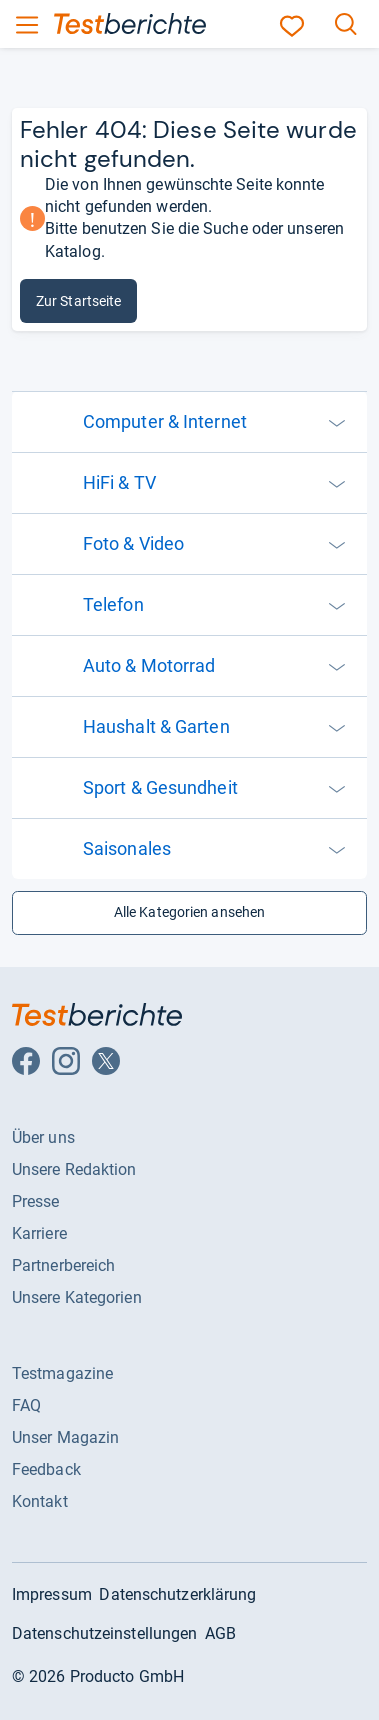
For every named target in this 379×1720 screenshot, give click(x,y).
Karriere (39, 1233)
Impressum (52, 1594)
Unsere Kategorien (77, 1297)
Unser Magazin (65, 1437)
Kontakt (40, 1501)
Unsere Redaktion (74, 1169)
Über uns (43, 1137)
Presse (36, 1201)
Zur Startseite (78, 301)
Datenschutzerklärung (177, 1594)
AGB (220, 1633)
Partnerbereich (63, 1265)
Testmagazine (62, 1373)
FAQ (26, 1405)
